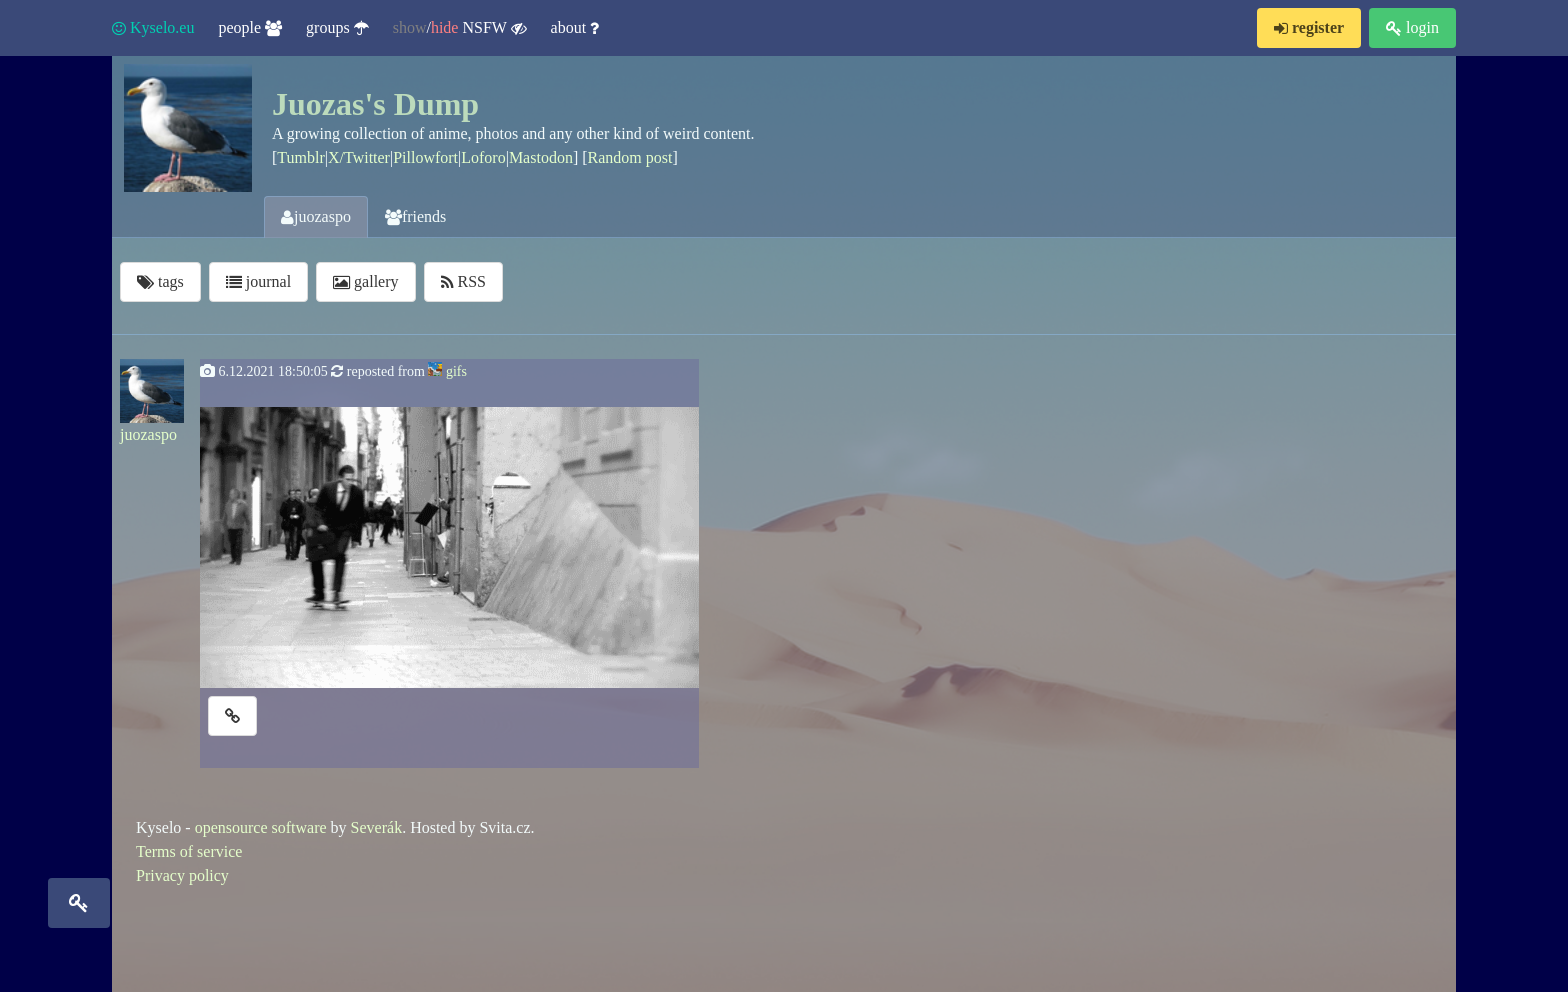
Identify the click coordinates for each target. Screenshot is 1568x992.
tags (160, 281)
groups (337, 27)
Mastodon (541, 157)
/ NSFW (460, 28)
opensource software (261, 827)
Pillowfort (425, 157)
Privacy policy (182, 875)
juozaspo (316, 216)
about (575, 27)
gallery (365, 281)
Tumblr (300, 157)
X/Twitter (359, 157)
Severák (377, 827)
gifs (456, 371)
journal (258, 281)
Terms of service (189, 851)
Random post (630, 157)
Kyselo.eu (153, 27)
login (1412, 27)
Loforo (483, 157)
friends (415, 216)
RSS (463, 281)
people (250, 27)
